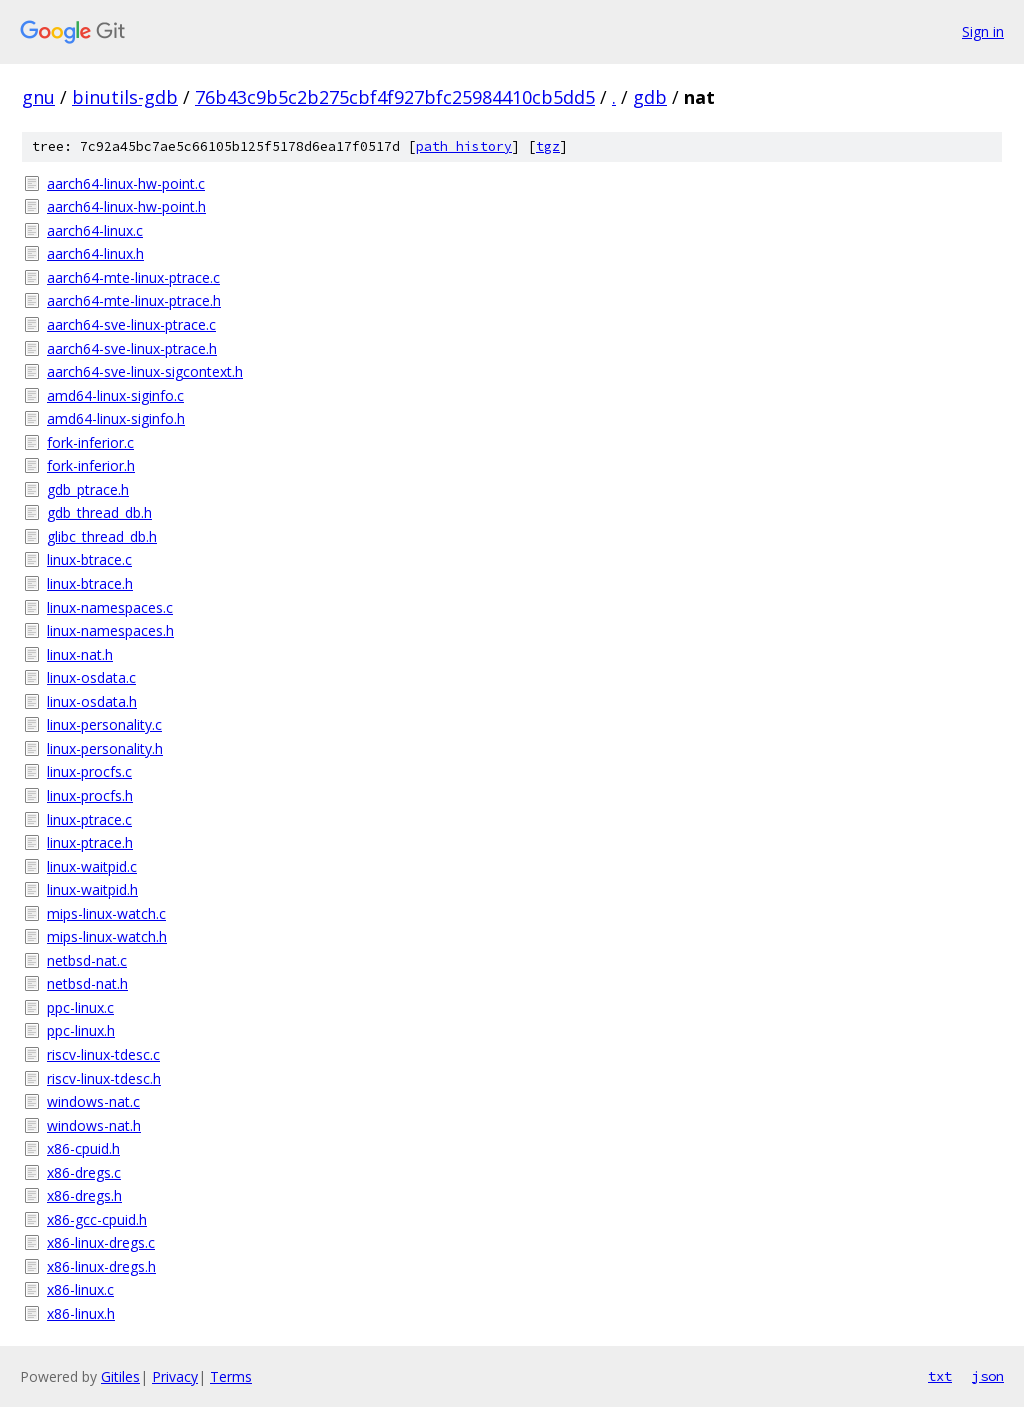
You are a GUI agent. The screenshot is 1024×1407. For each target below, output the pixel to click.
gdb (650, 97)
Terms (231, 1376)
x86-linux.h (81, 1313)
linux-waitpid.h (92, 889)
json (988, 1376)
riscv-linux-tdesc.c (103, 1054)
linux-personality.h (105, 748)
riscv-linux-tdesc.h (104, 1078)
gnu (38, 97)
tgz (548, 146)
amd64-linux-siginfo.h (116, 418)
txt (940, 1376)
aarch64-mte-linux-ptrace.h (134, 300)
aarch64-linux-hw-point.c (126, 183)
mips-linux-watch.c (106, 913)
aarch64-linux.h (95, 253)
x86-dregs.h (84, 1195)
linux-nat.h (80, 654)
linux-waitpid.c (92, 866)
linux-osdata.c (91, 677)
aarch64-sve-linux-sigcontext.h (145, 371)
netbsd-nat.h (87, 983)
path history (464, 146)
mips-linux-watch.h (107, 936)
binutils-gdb (125, 97)
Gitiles (120, 1376)
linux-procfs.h (90, 795)
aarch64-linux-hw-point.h (126, 206)
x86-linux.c (80, 1289)
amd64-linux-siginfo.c (115, 395)
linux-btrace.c (89, 559)
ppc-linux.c (80, 1007)
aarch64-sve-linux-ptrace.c (131, 324)
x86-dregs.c (84, 1172)
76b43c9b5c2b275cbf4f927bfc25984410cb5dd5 (395, 97)
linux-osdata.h (92, 701)
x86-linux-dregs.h (101, 1266)
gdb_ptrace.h (88, 489)
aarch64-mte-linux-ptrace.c (133, 277)
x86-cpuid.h (83, 1148)
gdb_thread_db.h (99, 512)
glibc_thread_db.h (102, 536)
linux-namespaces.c (110, 607)
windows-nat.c (93, 1101)
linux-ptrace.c (89, 819)
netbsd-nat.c (87, 960)
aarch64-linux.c (95, 230)
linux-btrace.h (90, 583)
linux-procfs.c (89, 771)
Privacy (175, 1376)
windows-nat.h (94, 1125)
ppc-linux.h (81, 1030)
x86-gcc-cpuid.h (97, 1219)
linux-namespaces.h (110, 630)
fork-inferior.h (91, 465)
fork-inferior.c (90, 442)
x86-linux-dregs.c (101, 1242)
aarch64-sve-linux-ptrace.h (132, 348)
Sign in (983, 31)
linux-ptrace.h (90, 842)
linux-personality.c (104, 724)
